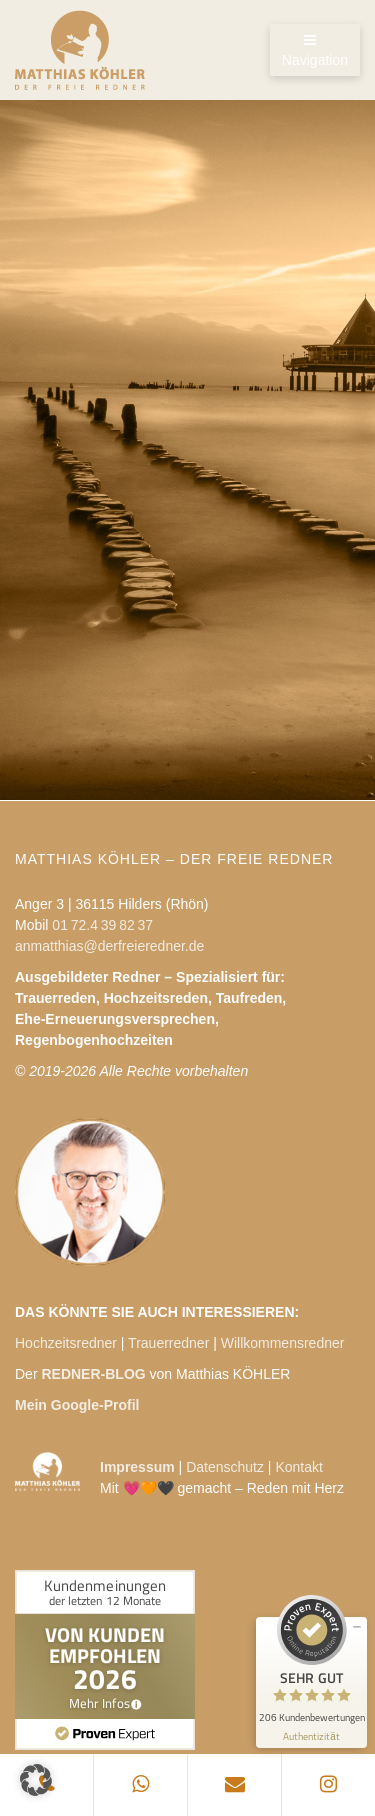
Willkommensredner (283, 1343)
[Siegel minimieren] (357, 1627)
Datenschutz (225, 1467)
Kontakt (298, 1467)
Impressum (137, 1467)
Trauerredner (168, 1343)
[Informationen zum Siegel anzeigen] (311, 1736)
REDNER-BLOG (93, 1374)
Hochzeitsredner (66, 1343)
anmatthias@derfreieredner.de (109, 946)
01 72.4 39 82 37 (102, 925)
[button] (36, 1780)
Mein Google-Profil (77, 1405)
